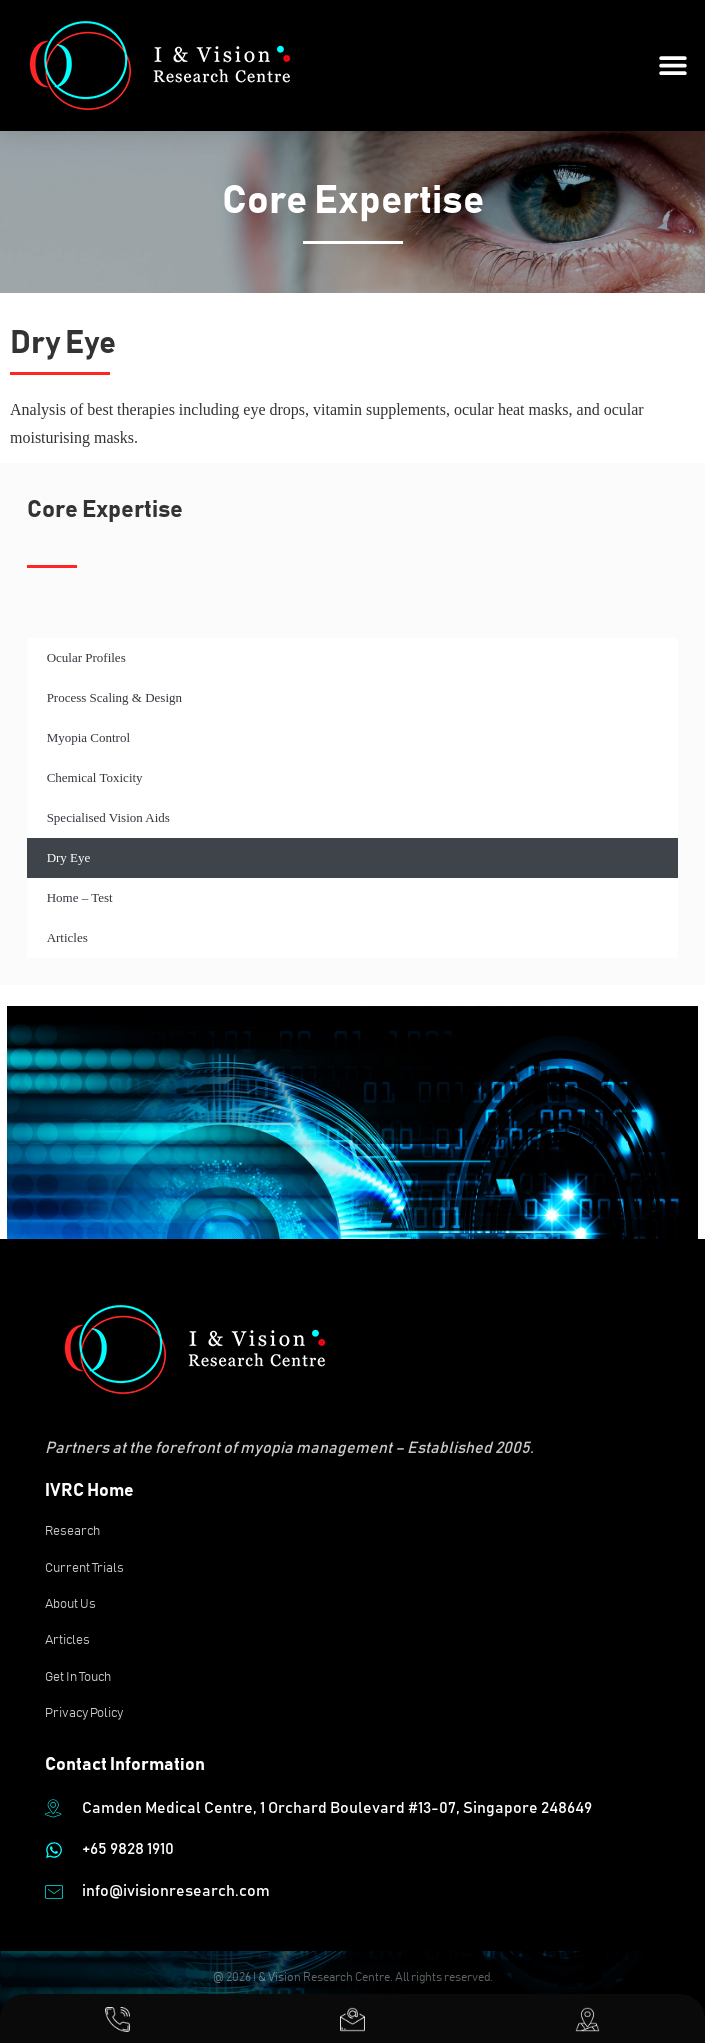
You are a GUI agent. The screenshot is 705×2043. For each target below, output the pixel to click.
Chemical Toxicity (95, 777)
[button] (672, 65)
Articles (67, 937)
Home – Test (80, 897)
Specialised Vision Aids (108, 817)
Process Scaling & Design (114, 697)
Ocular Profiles (86, 657)
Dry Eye (69, 857)
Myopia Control (88, 737)
